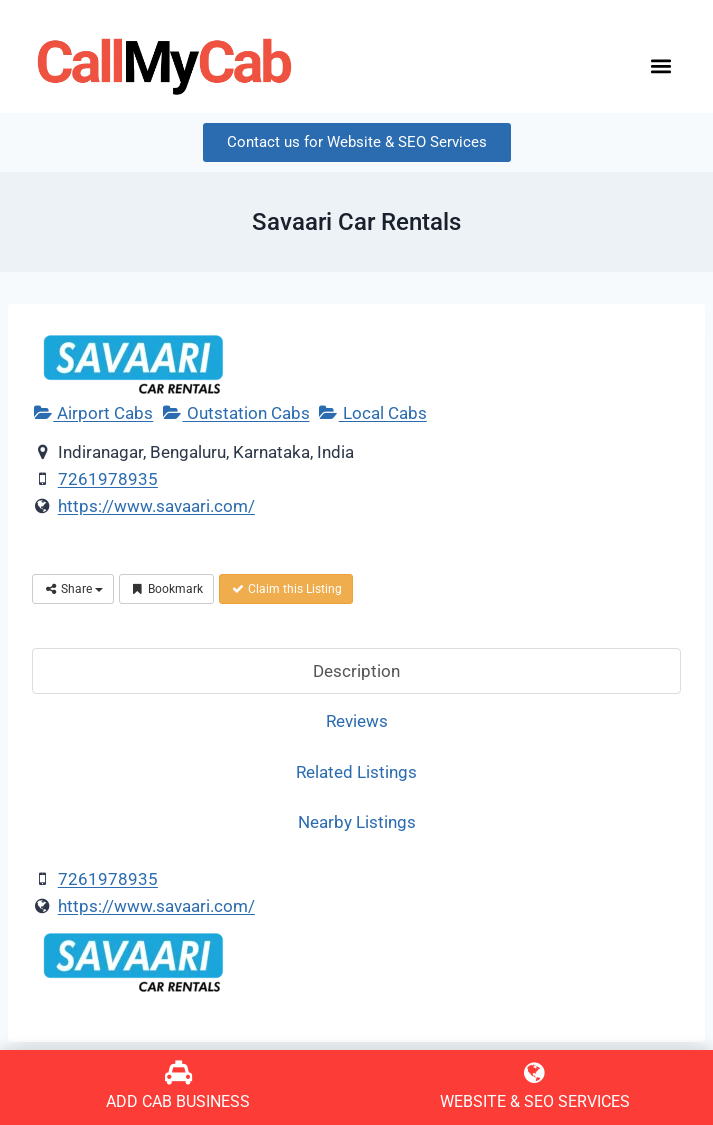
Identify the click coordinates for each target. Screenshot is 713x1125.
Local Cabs (372, 413)
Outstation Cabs (235, 413)
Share (73, 589)
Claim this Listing (286, 589)
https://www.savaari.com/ (156, 506)
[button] (660, 66)
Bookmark (166, 589)
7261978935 (108, 479)
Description (356, 671)
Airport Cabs (92, 413)
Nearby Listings (357, 822)
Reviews (357, 721)
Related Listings (356, 772)
